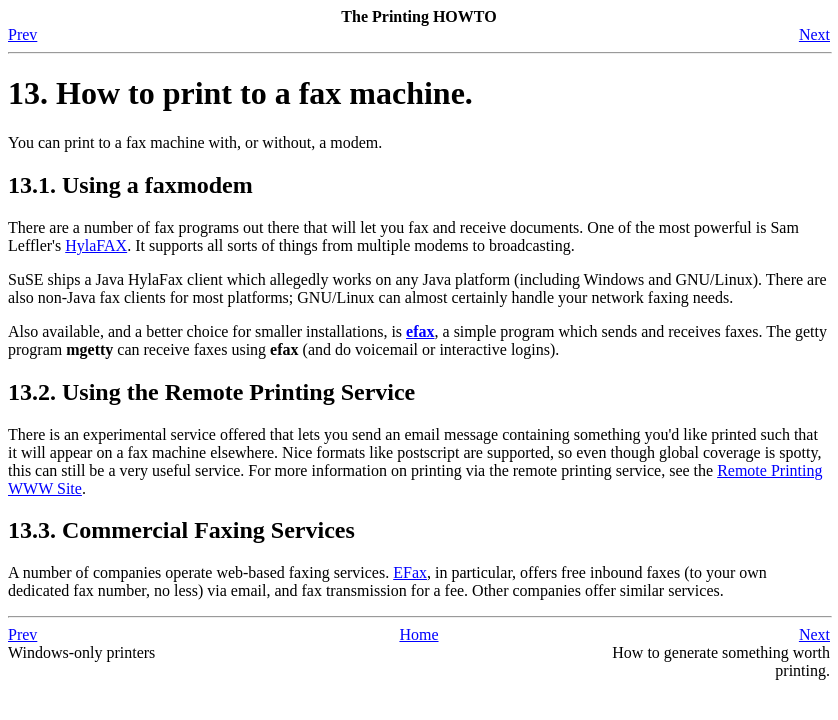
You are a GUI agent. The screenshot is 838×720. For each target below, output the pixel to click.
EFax (410, 572)
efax (420, 331)
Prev (22, 34)
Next (814, 34)
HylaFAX (96, 245)
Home (418, 634)
